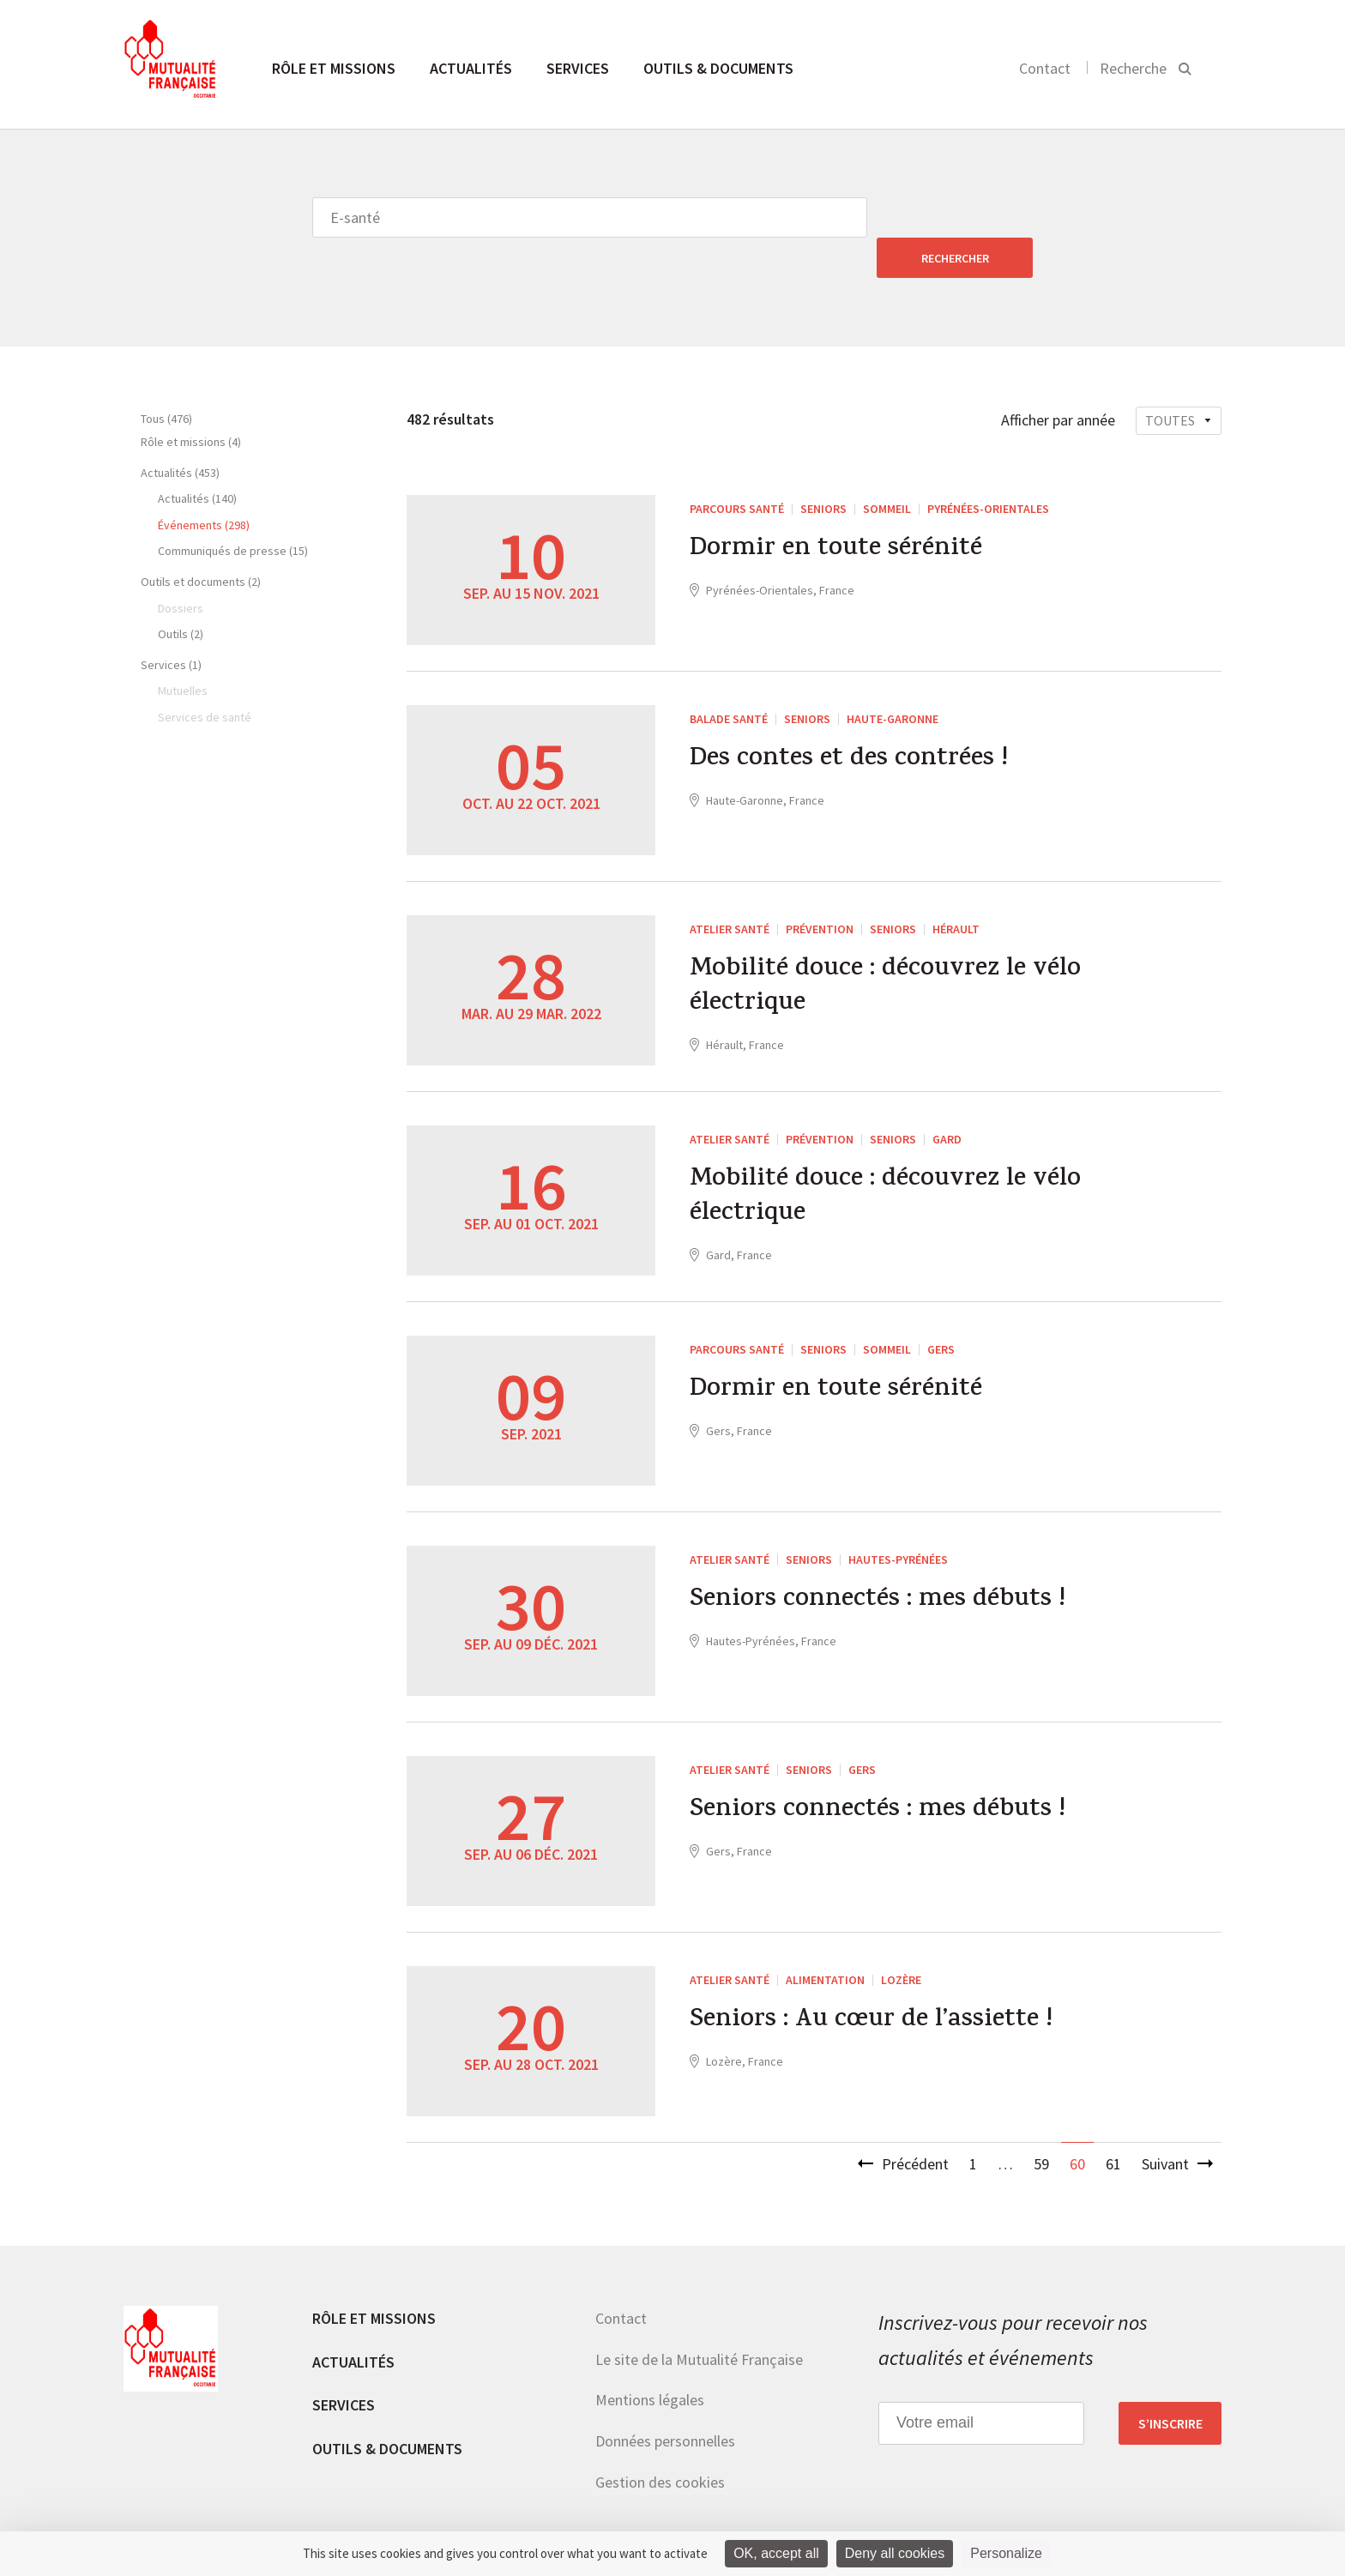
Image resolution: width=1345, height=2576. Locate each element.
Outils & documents (718, 68)
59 (1041, 2123)
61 (1113, 2123)
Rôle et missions (333, 68)
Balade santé (729, 678)
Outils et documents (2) (201, 541)
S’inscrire (1170, 2383)
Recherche (1133, 68)
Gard (947, 1099)
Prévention (819, 888)
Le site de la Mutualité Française (699, 2319)
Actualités (471, 68)
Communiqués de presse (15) (233, 510)
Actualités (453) (180, 432)
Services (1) (171, 624)
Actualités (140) (197, 458)
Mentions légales (649, 2359)
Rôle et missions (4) (191, 401)
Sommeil (887, 468)
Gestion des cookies (660, 2442)
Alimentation (825, 1939)
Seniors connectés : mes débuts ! (877, 1561)
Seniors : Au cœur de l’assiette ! (871, 1981)
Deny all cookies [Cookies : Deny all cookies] (895, 2553)
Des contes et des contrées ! (849, 720)
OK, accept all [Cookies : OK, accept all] (776, 2553)
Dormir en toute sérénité (836, 510)
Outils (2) (180, 593)
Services (577, 68)
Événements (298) (204, 484)
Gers (941, 1309)
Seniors (823, 468)
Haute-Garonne (892, 678)
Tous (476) (166, 378)
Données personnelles (665, 2400)
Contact (1045, 68)
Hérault (956, 888)
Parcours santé (737, 468)
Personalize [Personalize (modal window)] (1006, 2553)
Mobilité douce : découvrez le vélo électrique (885, 948)
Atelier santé (729, 888)
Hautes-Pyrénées (898, 1519)
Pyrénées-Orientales (988, 468)
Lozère (901, 1939)
